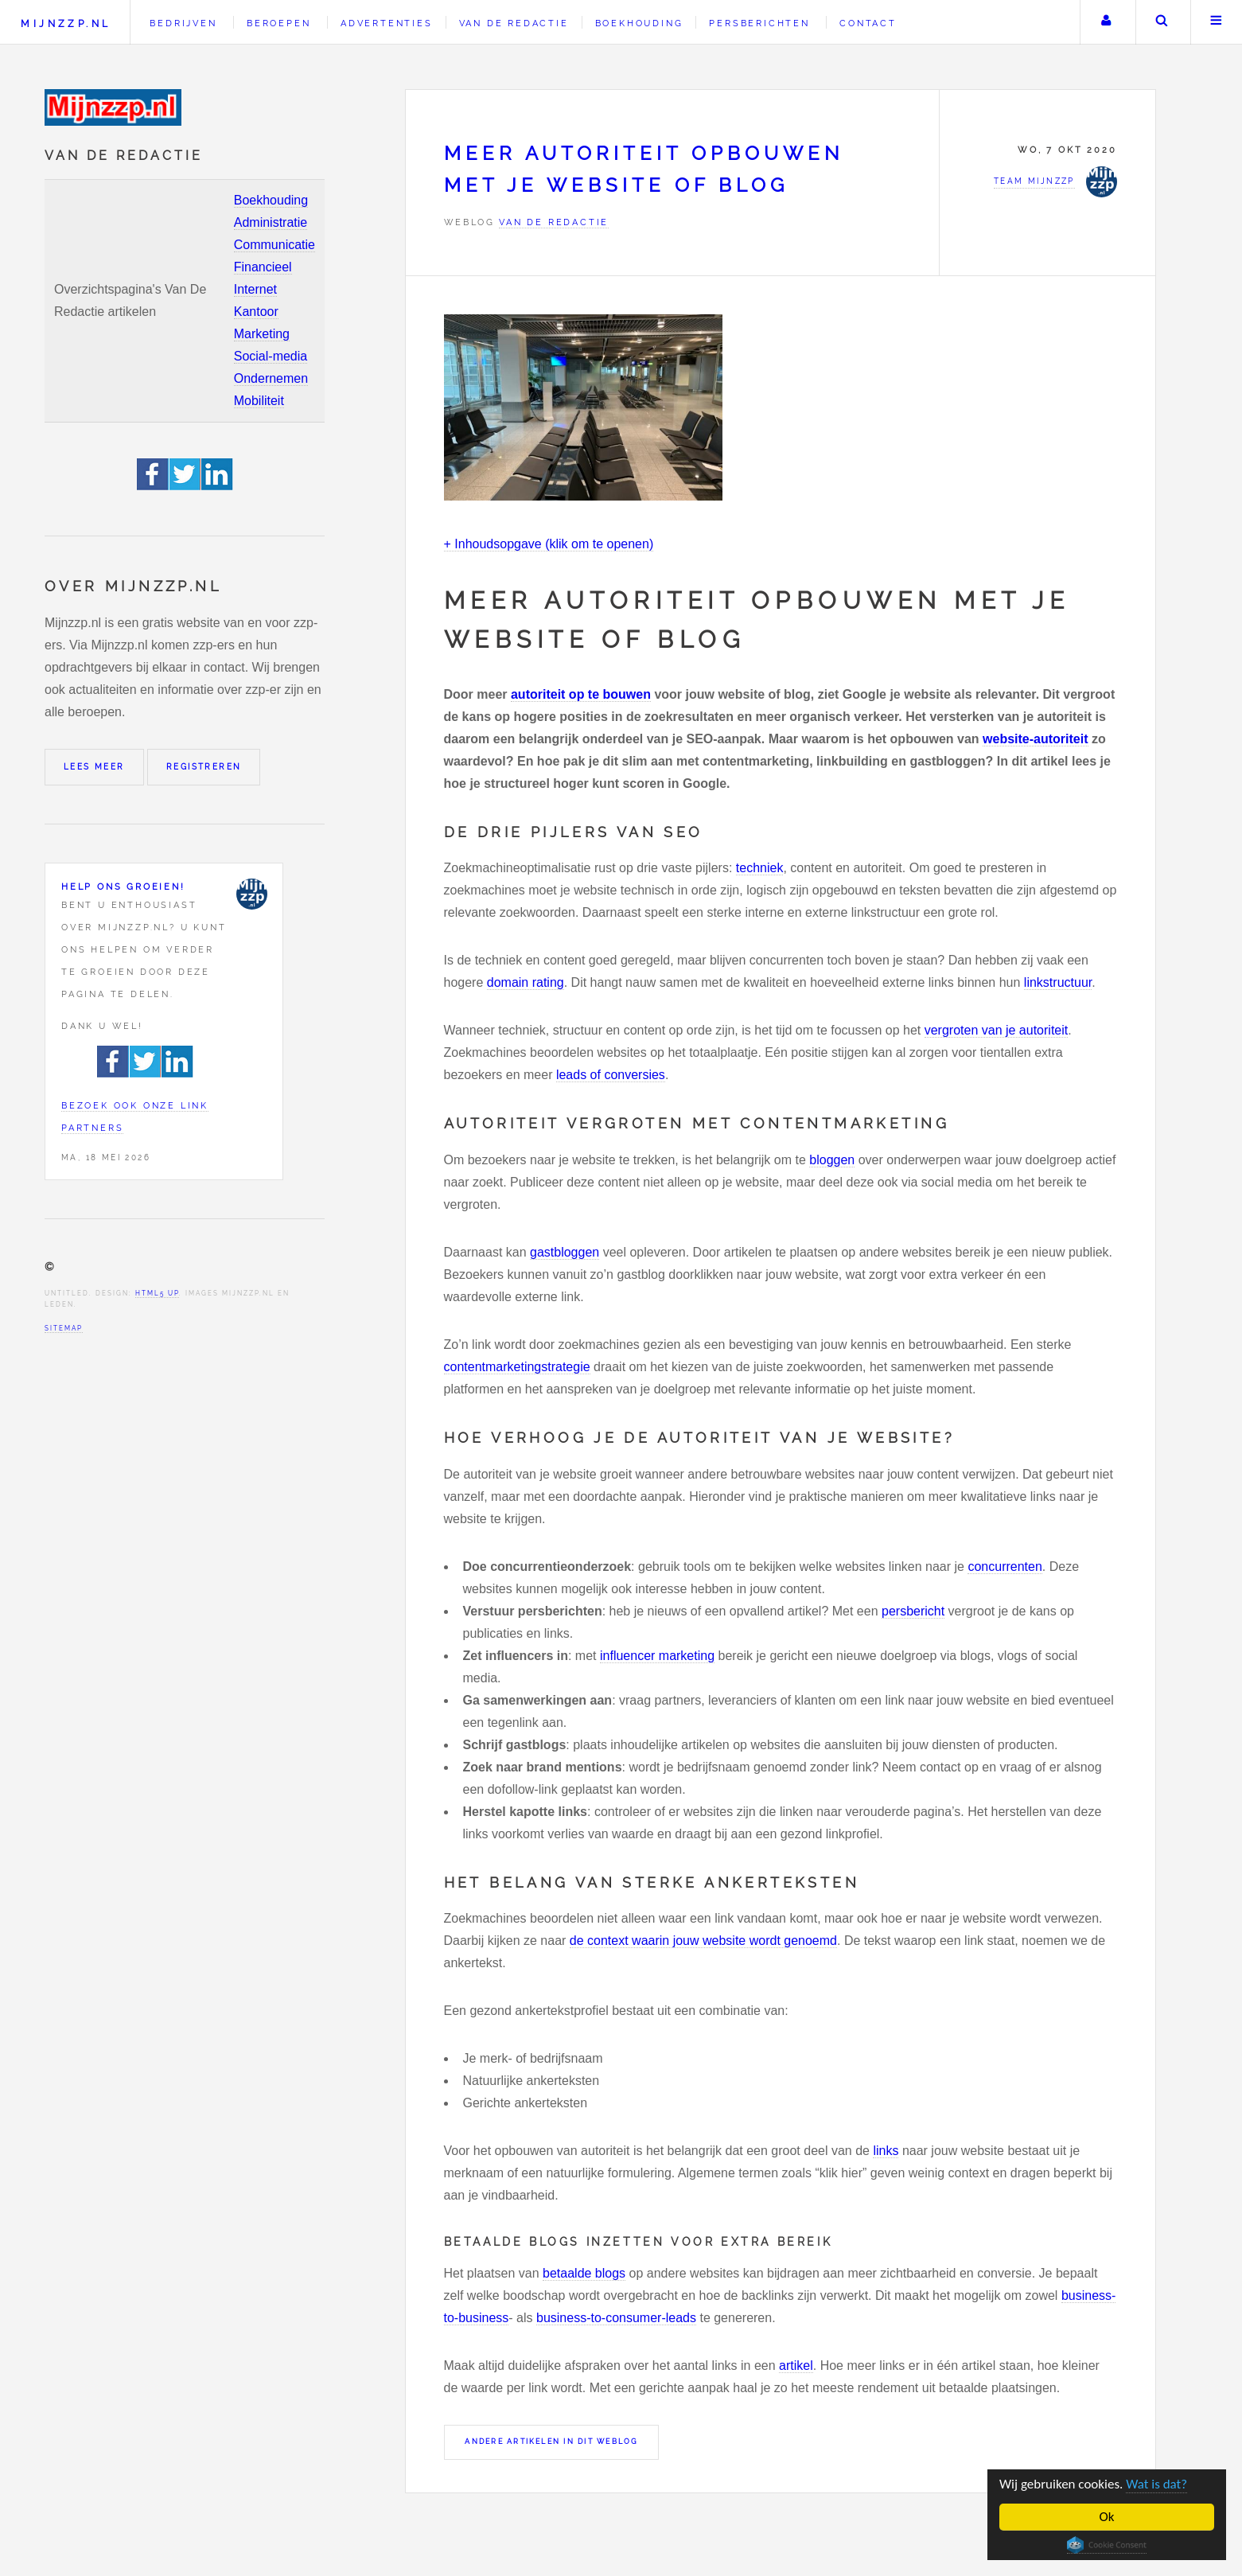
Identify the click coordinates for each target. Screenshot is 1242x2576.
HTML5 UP (157, 1293)
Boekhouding (271, 200)
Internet (255, 289)
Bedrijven (183, 23)
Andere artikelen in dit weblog (551, 2441)
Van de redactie (514, 23)
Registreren (203, 766)
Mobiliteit (259, 400)
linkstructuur (1058, 982)
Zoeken (1161, 22)
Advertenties (387, 23)
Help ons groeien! (123, 886)
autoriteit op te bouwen (581, 694)
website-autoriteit (1035, 739)
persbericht (913, 1611)
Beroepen (278, 23)
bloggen (832, 1160)
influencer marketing (657, 1655)
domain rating (525, 982)
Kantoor (256, 311)
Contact (868, 23)
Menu (1216, 22)
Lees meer (94, 766)
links (885, 2150)
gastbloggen (564, 1252)
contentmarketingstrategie (517, 1367)
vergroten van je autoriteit (997, 1030)
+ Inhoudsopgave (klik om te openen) (549, 544)
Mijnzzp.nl (66, 23)
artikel (796, 2365)
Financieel (263, 267)
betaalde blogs (584, 2273)
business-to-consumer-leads (616, 2318)
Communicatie (274, 244)
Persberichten (759, 23)
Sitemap (64, 1328)
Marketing (262, 334)
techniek (760, 868)
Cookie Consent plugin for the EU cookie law (1107, 2545)
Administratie (270, 222)
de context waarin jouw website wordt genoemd (703, 1940)
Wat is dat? (1156, 2484)
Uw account (1105, 22)
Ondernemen (271, 378)
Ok (1107, 2516)
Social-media (270, 356)
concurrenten (1004, 1566)
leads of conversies (610, 1074)
